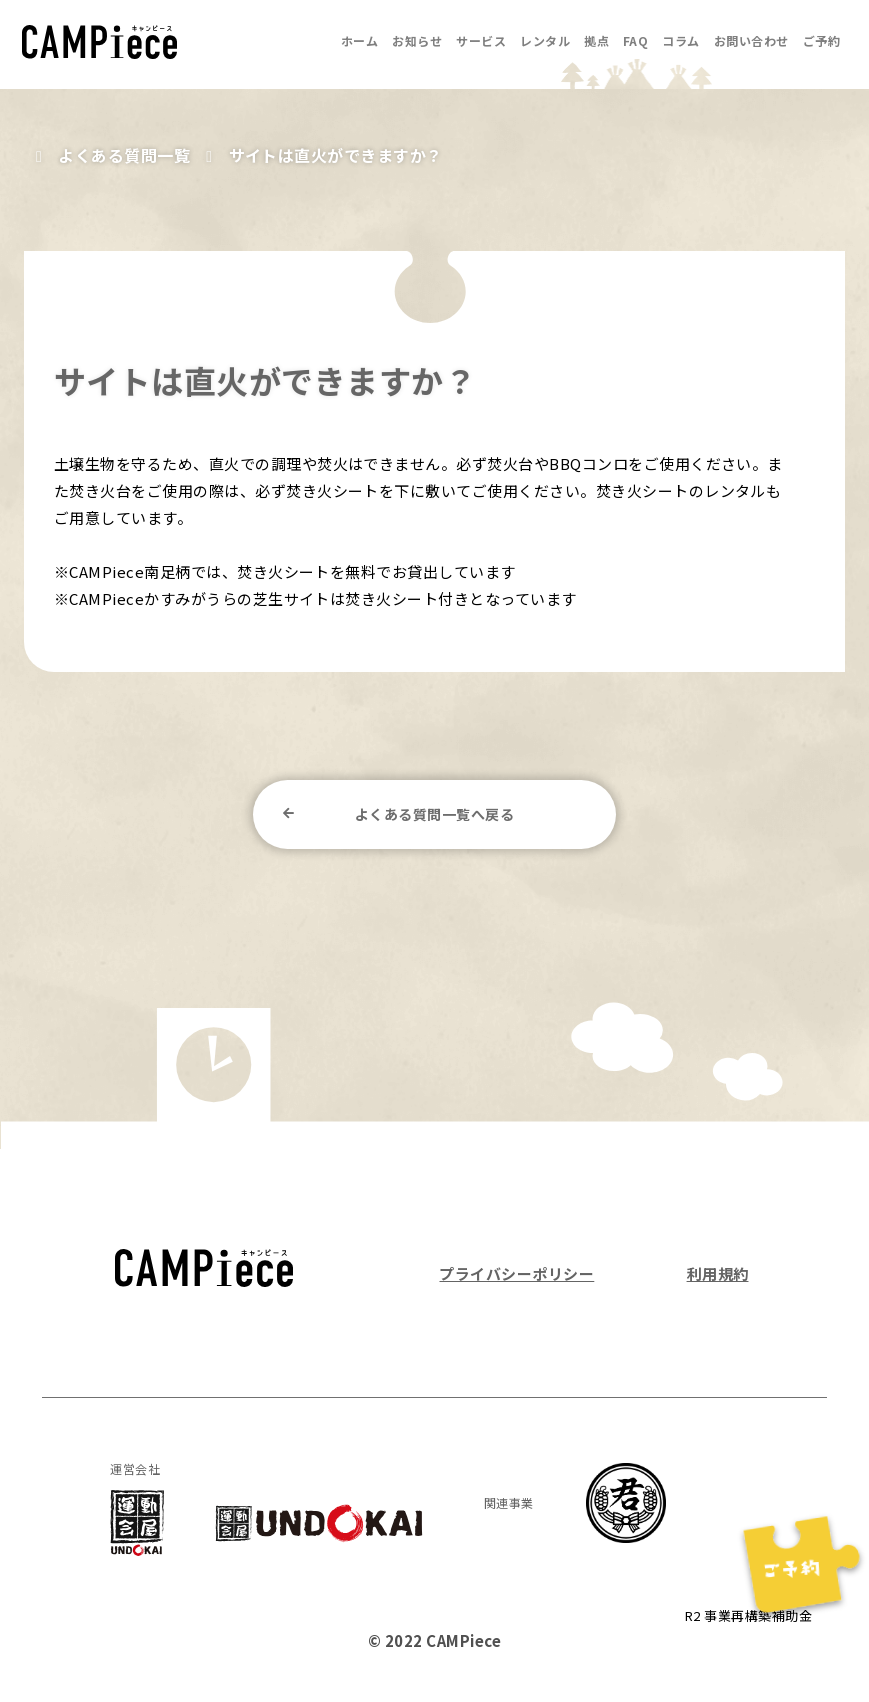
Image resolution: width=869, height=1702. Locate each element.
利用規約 (718, 1273)
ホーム (359, 40)
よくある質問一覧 (124, 155)
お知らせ (417, 40)
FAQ (635, 40)
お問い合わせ (751, 40)
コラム (680, 40)
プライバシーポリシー (516, 1273)
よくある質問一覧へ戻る (434, 814)
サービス (481, 40)
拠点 (596, 40)
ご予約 (821, 40)
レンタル (545, 40)
